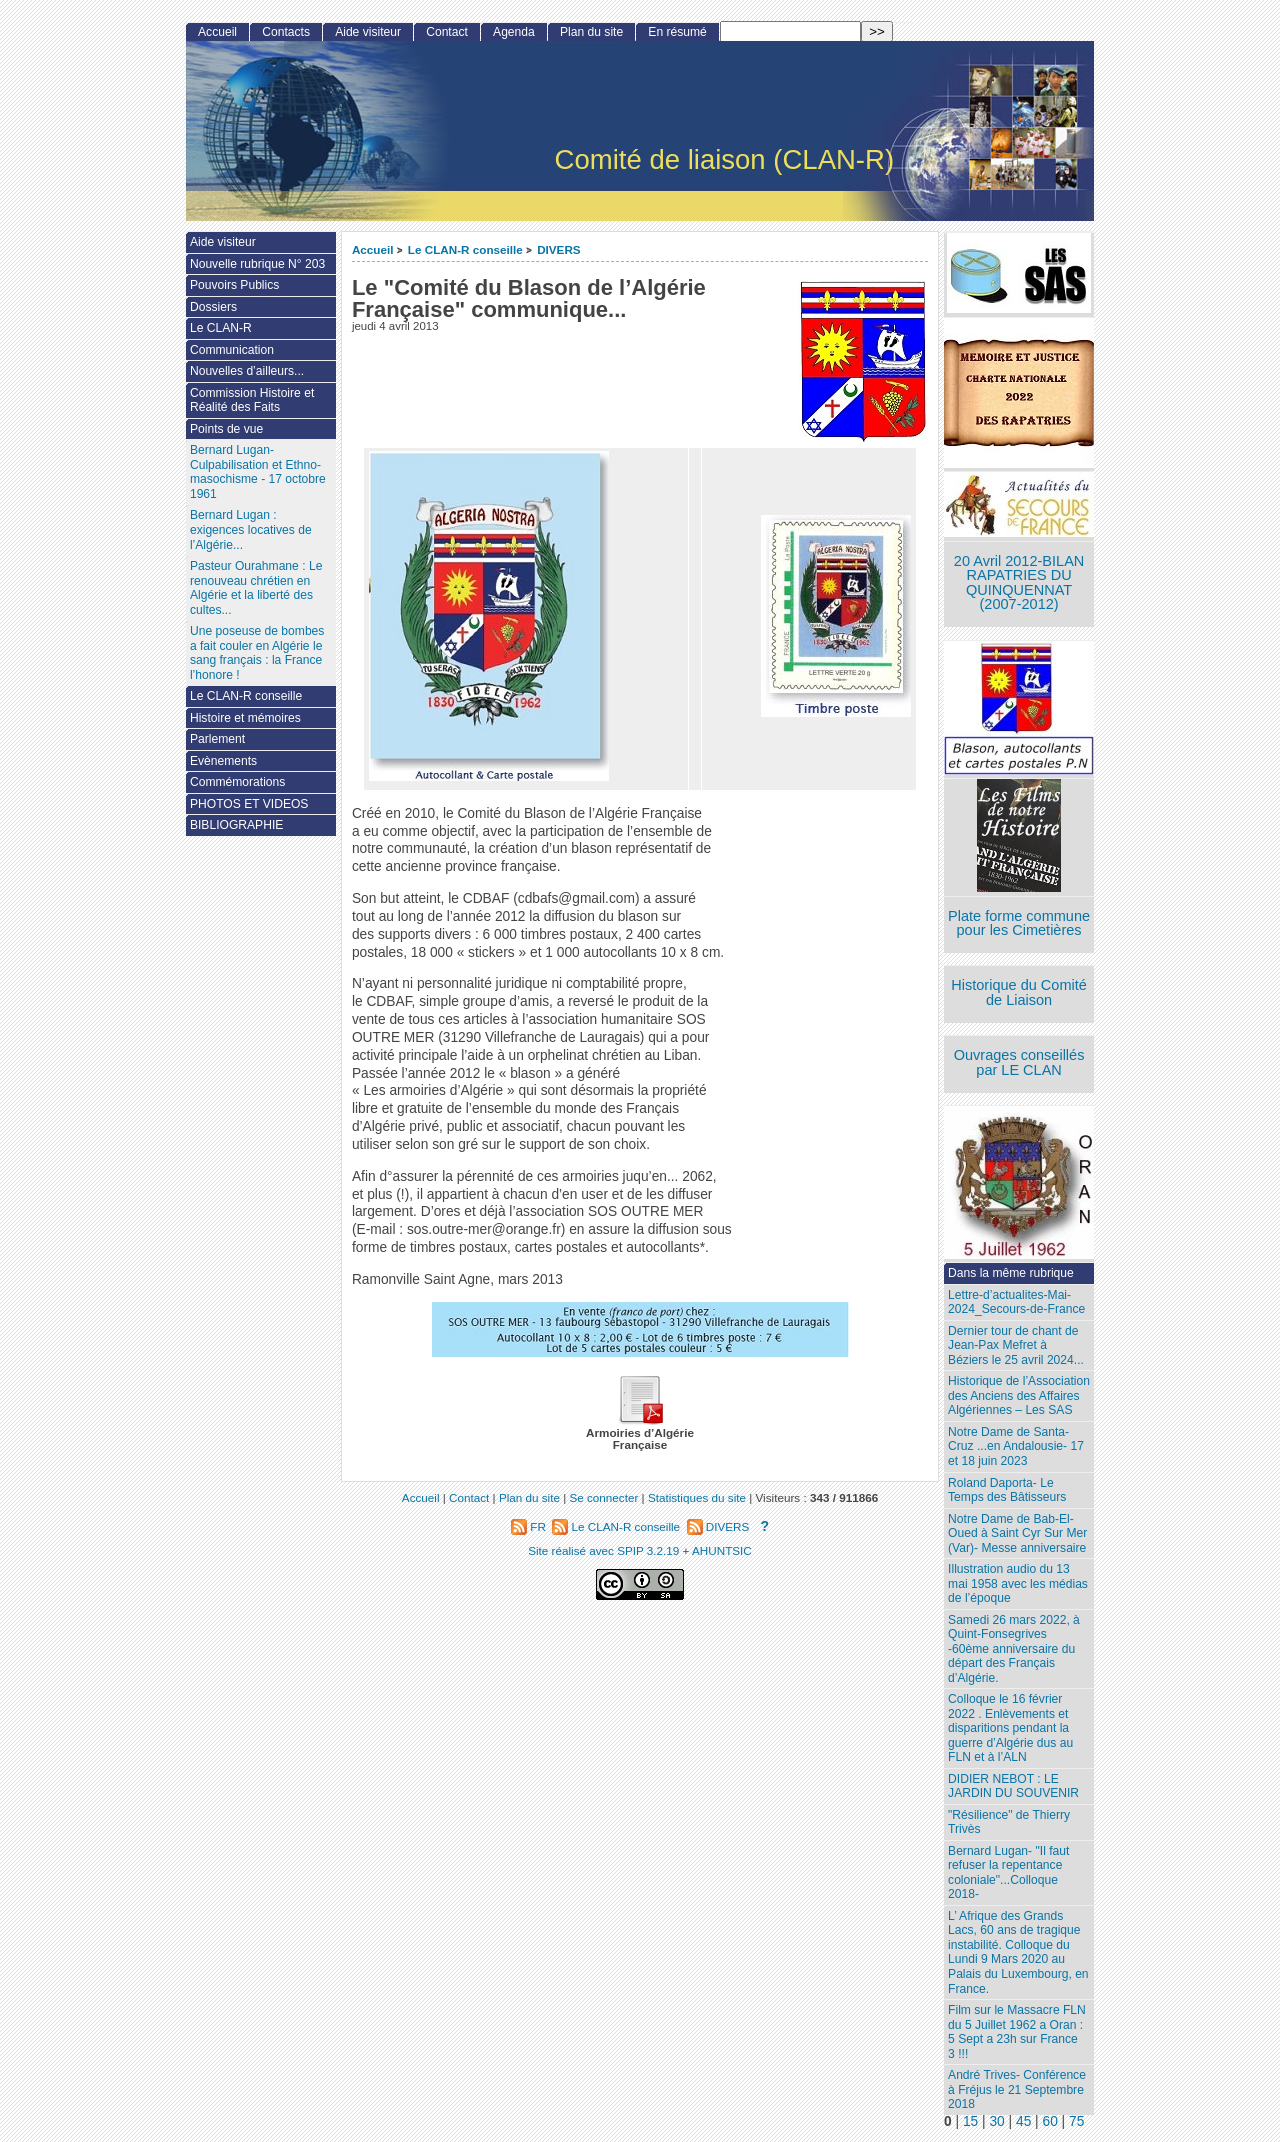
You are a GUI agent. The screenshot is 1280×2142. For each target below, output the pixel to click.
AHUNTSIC (722, 1550)
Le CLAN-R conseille (465, 249)
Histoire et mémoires (245, 718)
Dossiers (213, 307)
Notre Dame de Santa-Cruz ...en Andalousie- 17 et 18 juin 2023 (1016, 1446)
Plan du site (591, 32)
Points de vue (226, 429)
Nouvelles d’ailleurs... (247, 371)
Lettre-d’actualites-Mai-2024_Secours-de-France (1016, 1302)
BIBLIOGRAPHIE (236, 825)
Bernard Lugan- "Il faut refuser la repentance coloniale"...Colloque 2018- (1008, 1873)
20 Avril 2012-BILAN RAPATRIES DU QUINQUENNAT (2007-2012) (1019, 583)
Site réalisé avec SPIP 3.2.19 (603, 1550)
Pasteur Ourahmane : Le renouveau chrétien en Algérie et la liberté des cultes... (256, 588)
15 (970, 2121)
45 (1023, 2121)
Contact (447, 32)
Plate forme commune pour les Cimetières (1019, 923)
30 (996, 2121)
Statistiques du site (697, 1497)
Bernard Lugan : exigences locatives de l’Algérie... (251, 529)
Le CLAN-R (221, 328)
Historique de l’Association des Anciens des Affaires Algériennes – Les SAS (1019, 1395)
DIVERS (559, 249)
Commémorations (237, 782)
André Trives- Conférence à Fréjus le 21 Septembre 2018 (1017, 2089)
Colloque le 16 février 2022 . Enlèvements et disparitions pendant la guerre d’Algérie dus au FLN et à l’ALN (1010, 1728)
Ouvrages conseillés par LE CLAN (1019, 1062)
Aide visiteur (368, 32)
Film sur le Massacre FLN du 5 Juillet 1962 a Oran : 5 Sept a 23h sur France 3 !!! (1017, 2032)
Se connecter (603, 1497)
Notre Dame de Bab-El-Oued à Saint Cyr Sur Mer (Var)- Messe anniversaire (1017, 1533)
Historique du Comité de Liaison (1019, 992)
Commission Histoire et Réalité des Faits (252, 400)
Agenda (514, 32)
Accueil (373, 249)
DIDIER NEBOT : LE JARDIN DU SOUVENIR (1013, 1786)
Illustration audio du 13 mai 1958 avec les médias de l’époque (1018, 1583)
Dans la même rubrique (1011, 1273)
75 (1076, 2121)
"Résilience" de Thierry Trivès (1009, 1822)
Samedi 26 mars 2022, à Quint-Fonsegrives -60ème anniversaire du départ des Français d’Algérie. (1014, 1649)
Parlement (217, 739)
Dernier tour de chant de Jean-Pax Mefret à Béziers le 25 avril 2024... (1016, 1345)
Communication (232, 350)
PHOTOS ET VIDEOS (249, 804)
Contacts (286, 32)
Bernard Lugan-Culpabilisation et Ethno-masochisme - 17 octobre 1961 (258, 472)
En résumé (677, 32)
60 (1050, 2121)
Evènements (223, 761)
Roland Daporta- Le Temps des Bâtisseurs (1007, 1490)
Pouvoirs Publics (234, 285)
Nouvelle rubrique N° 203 (257, 264)
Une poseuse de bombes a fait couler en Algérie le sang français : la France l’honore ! (257, 653)
